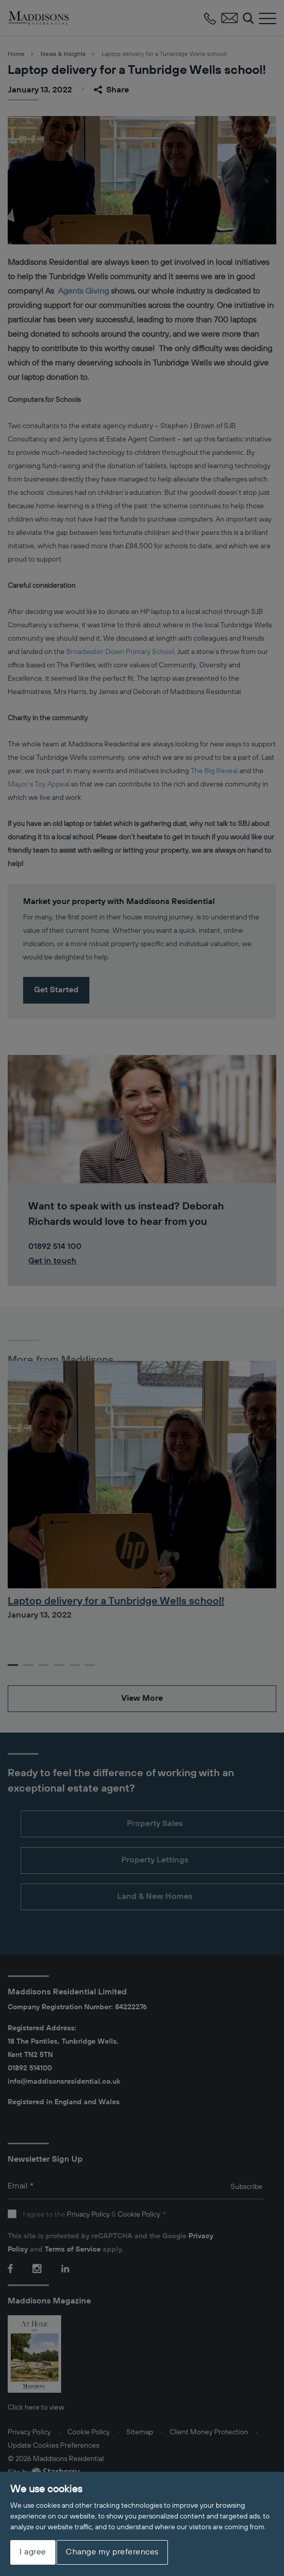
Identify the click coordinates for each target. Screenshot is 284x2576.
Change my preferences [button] (112, 2552)
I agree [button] (33, 2552)
